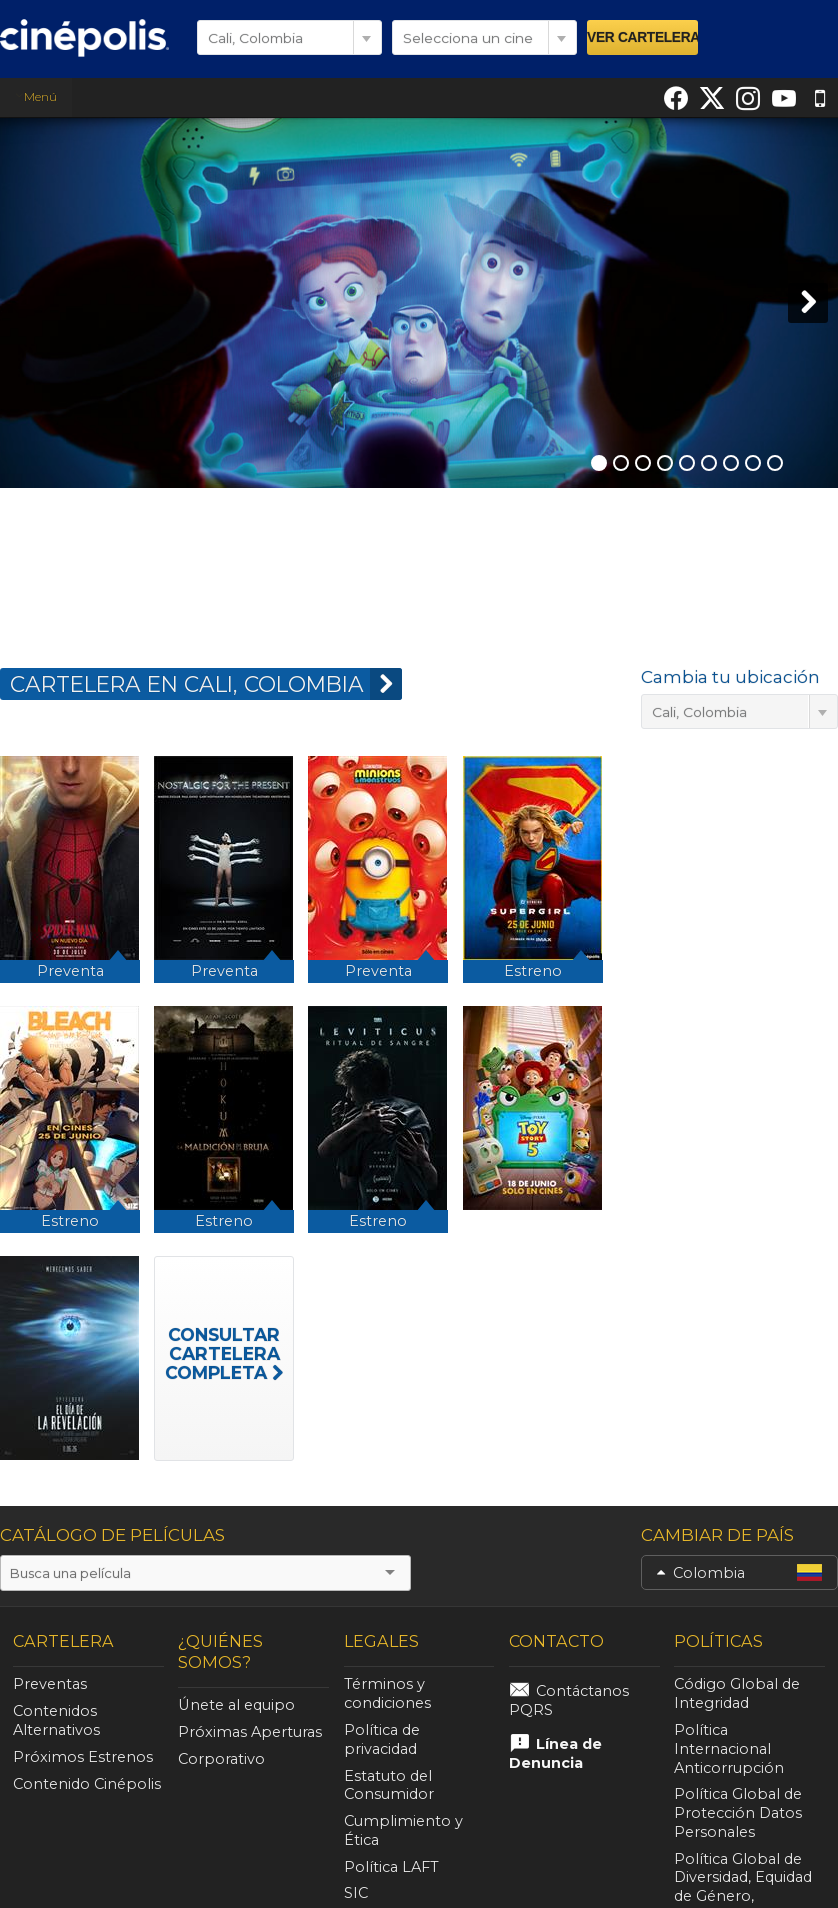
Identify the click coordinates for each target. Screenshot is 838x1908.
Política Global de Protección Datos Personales (734, 1795)
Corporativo (221, 1759)
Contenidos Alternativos (56, 1720)
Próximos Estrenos (83, 1757)
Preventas (50, 1684)
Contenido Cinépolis (87, 1784)
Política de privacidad (416, 1730)
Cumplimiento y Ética (415, 1802)
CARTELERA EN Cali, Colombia (206, 684)
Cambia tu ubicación (730, 677)
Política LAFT (387, 1829)
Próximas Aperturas (250, 1732)
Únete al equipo (236, 1705)
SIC (356, 1856)
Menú (36, 96)
